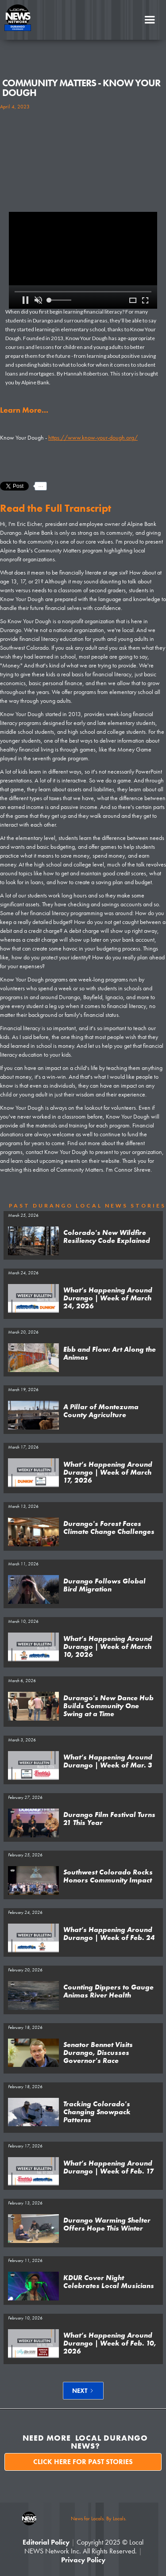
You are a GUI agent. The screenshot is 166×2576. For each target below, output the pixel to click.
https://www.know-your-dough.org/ (93, 437)
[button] (149, 20)
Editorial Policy (46, 2542)
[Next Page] (83, 2391)
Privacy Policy (83, 2559)
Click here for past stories (83, 2461)
